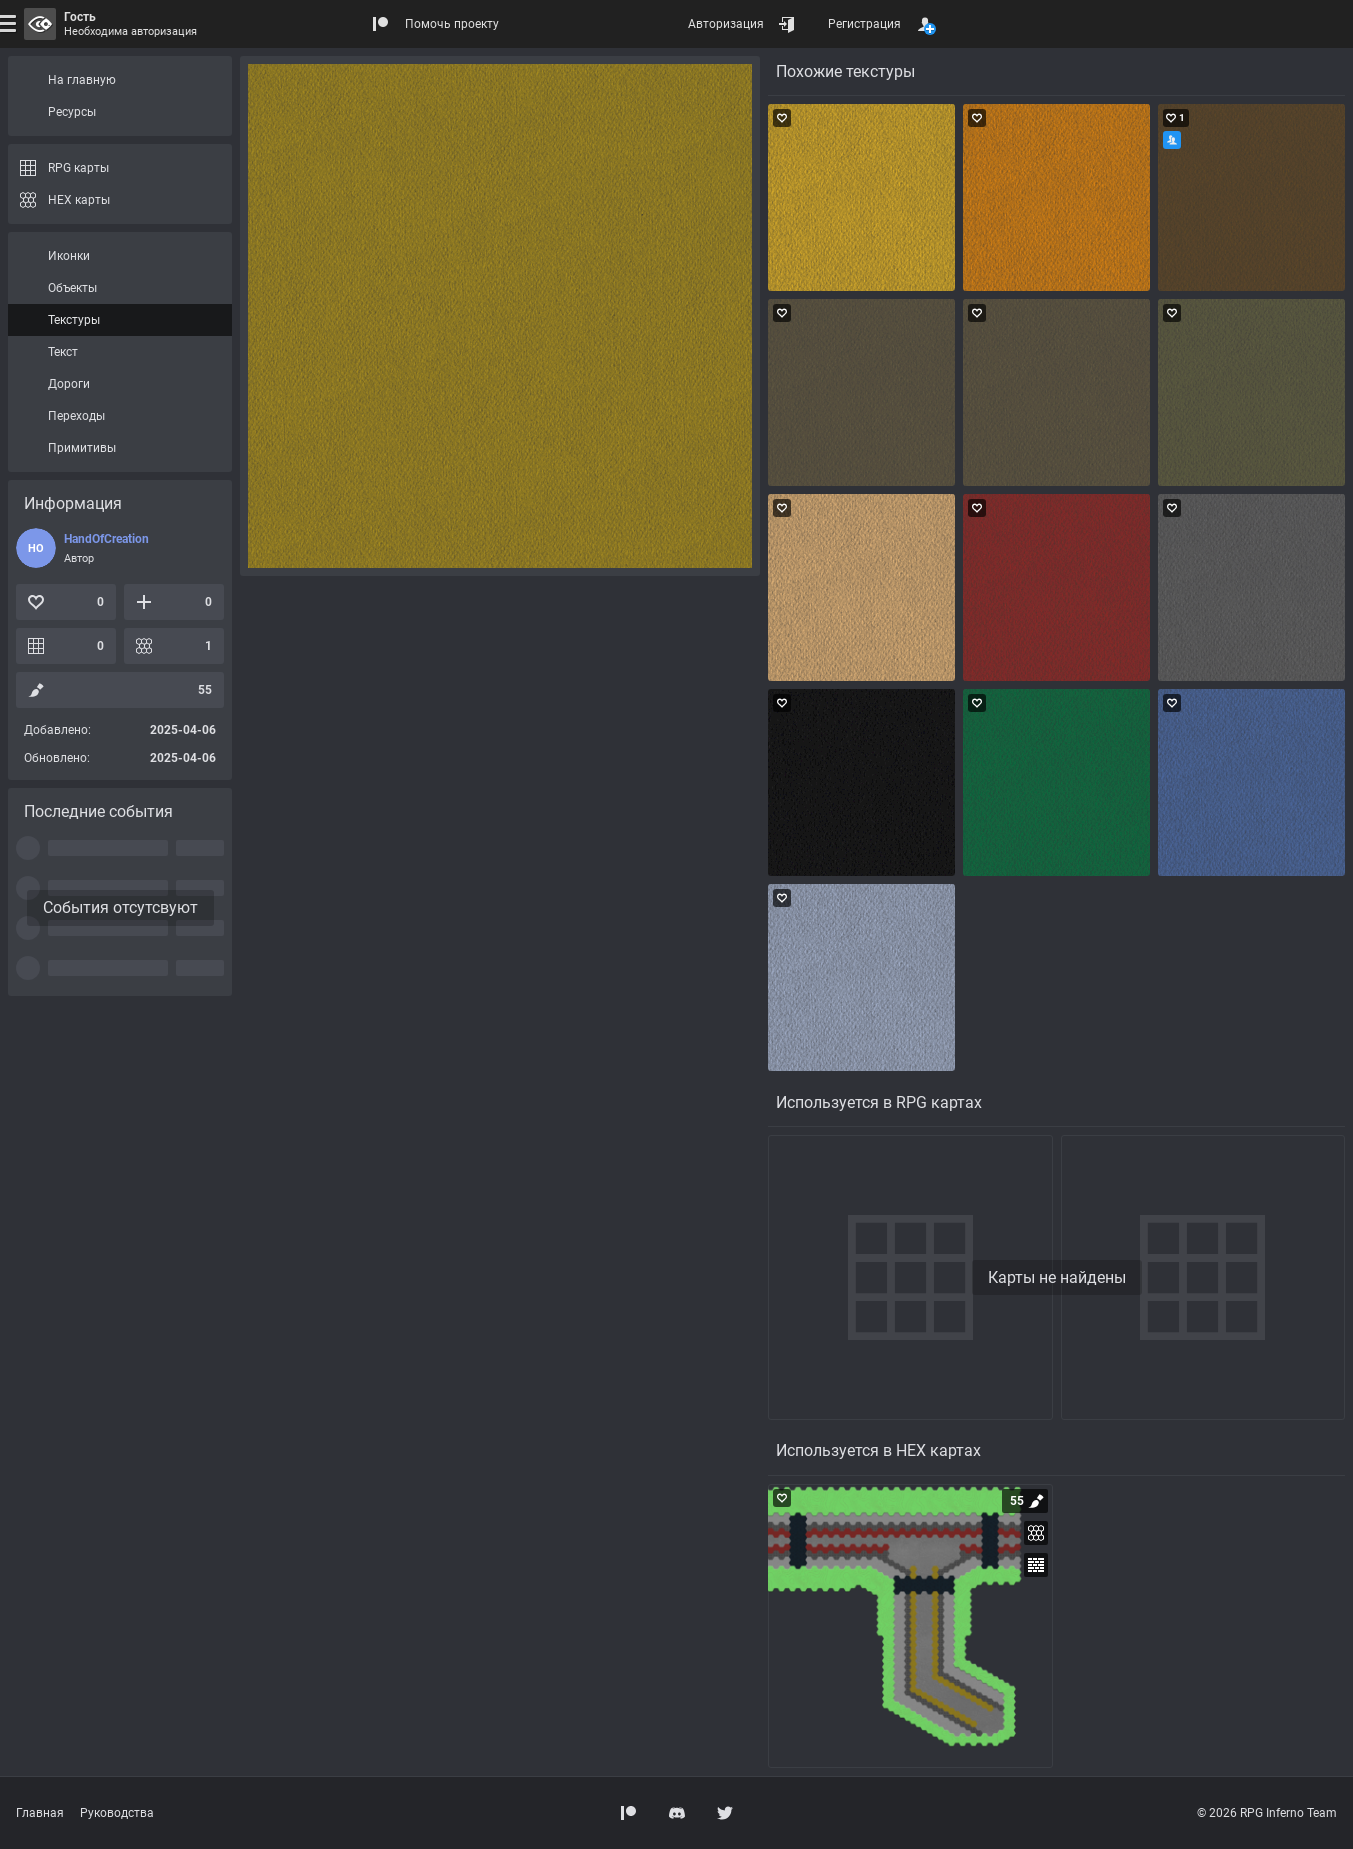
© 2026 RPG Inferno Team (1267, 1813)
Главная (40, 1813)
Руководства (117, 1813)
